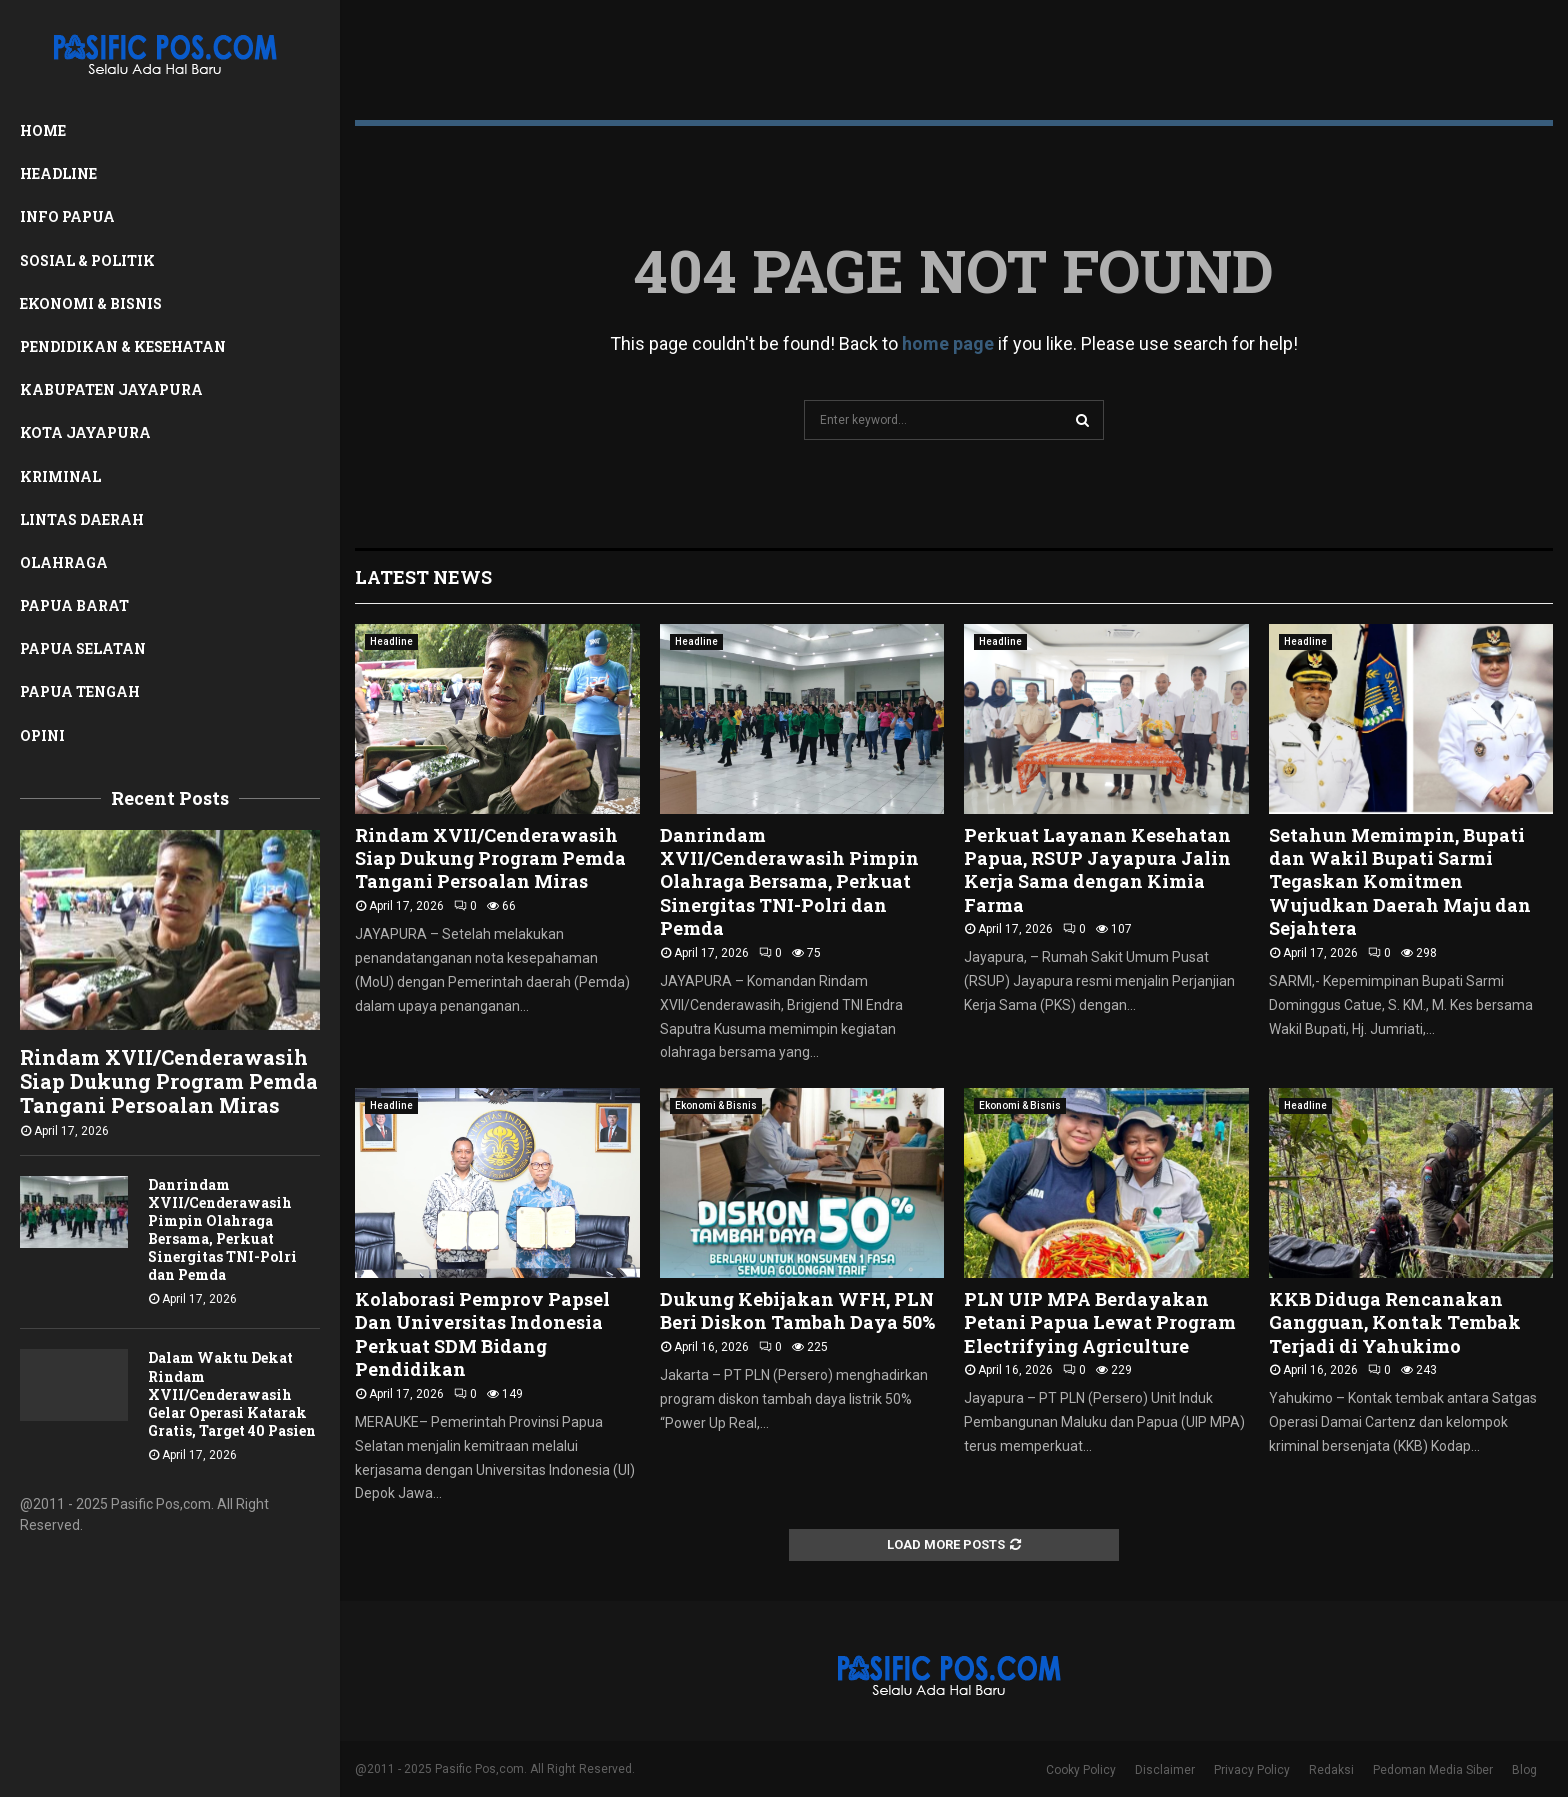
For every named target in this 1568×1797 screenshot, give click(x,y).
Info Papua (67, 216)
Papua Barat (74, 605)
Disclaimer (1165, 1770)
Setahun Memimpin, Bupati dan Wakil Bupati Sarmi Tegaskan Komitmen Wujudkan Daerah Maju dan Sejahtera (1400, 882)
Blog (1524, 1770)
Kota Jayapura (85, 432)
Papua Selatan (83, 648)
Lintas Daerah (82, 519)
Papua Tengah (80, 691)
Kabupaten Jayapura (111, 389)
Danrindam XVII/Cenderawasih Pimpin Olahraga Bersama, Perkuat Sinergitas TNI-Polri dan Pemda (222, 1229)
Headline (58, 173)
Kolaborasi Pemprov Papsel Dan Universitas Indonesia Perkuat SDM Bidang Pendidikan (482, 1334)
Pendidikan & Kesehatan (123, 346)
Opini (42, 735)
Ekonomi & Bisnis (91, 303)
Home (43, 130)
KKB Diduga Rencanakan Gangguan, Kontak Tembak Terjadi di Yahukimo (1395, 1322)
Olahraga (64, 562)
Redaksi (1331, 1770)
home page (948, 343)
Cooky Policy (1081, 1770)
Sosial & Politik (87, 260)
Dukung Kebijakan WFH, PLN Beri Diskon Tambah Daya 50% (797, 1310)
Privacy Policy (1252, 1770)
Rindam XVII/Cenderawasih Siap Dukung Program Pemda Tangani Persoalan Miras (169, 1081)
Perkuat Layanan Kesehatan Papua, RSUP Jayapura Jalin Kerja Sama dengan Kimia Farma (1097, 870)
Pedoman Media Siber (1433, 1770)
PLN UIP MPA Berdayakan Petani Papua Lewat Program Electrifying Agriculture (1100, 1322)
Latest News (423, 577)
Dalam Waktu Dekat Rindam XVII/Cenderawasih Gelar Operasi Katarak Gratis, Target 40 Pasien (232, 1393)
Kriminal (60, 476)
